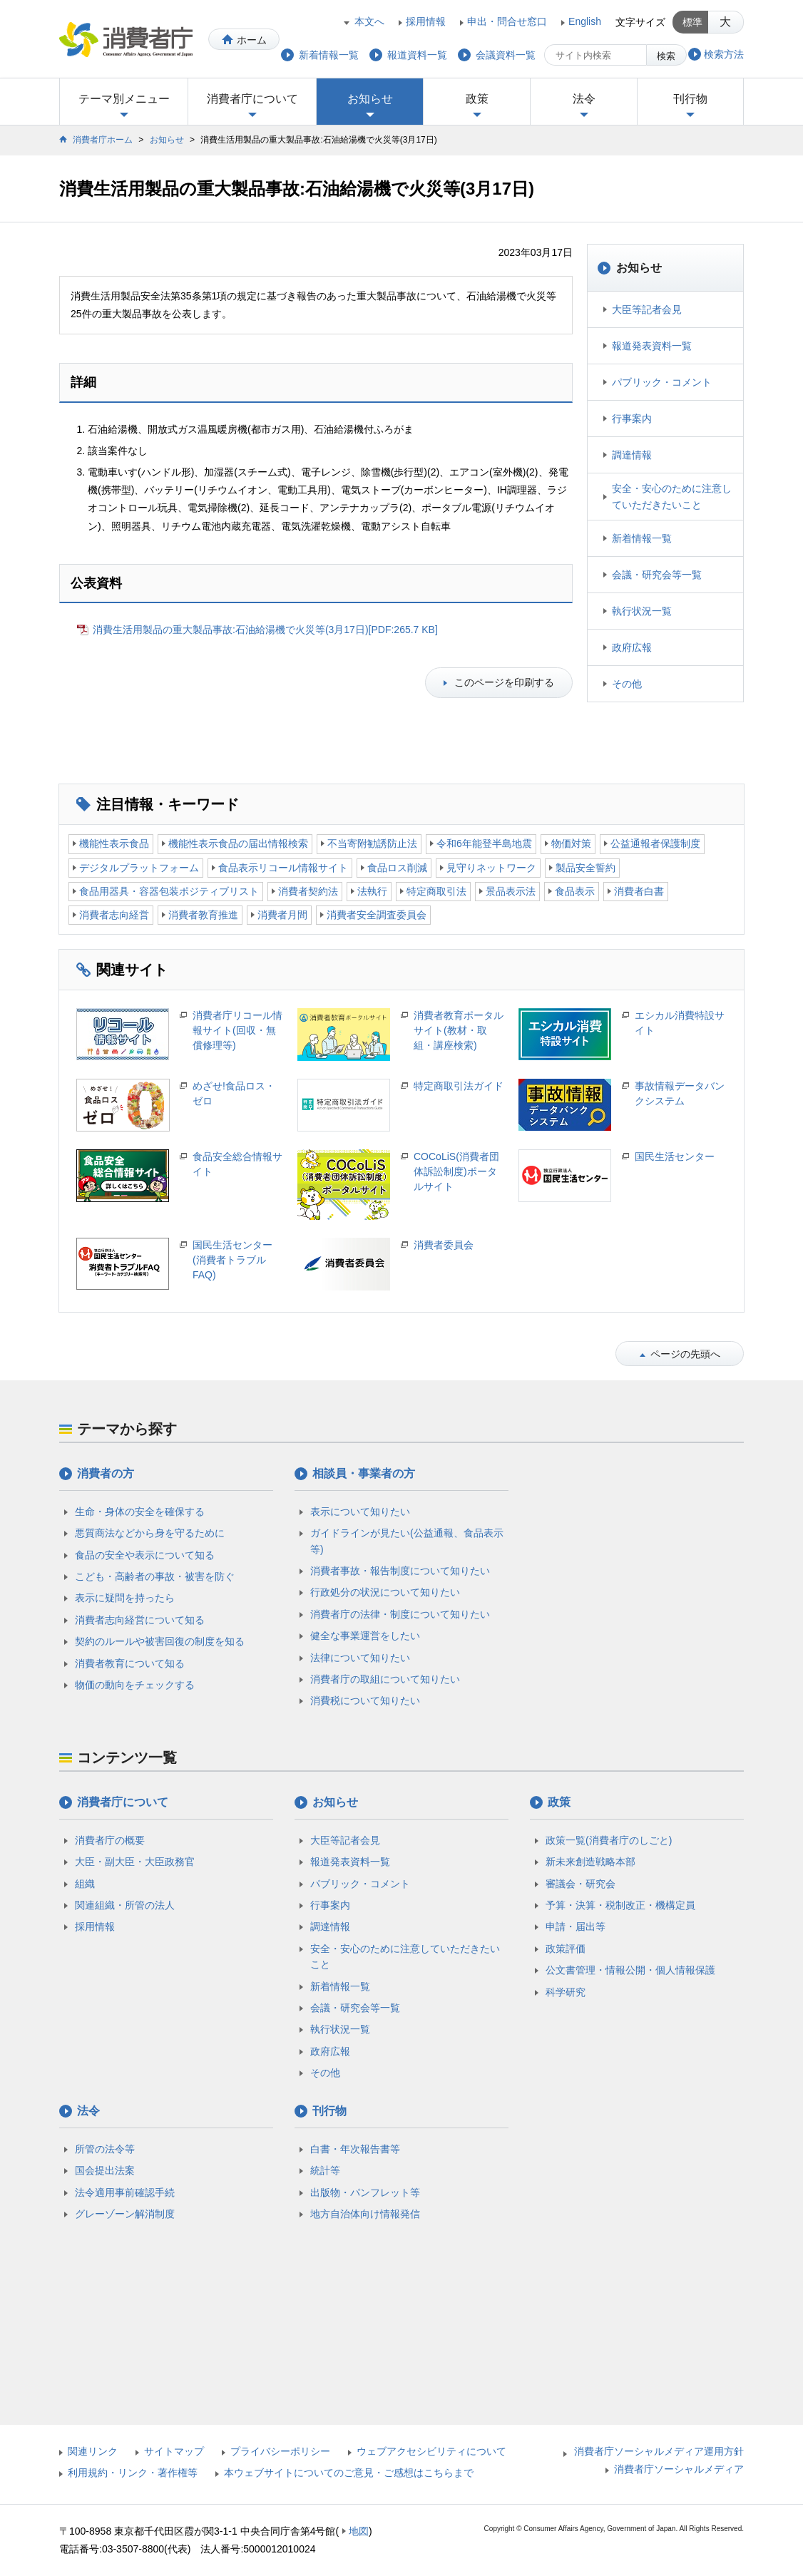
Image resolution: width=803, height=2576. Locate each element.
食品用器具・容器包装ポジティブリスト (169, 891)
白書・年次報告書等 (355, 2149)
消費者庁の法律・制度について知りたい (400, 1614)
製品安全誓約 (585, 867)
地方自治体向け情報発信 (365, 2214)
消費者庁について (252, 99)
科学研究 (565, 1992)
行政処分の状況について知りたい (385, 1592)
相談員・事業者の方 (363, 1473)
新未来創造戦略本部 (590, 1861)
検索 (666, 56)
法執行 (372, 891)
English (584, 21)
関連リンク (93, 2451)
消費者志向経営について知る (140, 1620)
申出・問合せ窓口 (507, 21)
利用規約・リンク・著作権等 (133, 2472)
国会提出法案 (105, 2170)
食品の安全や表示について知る (145, 1555)
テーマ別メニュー (124, 99)
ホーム (252, 40)
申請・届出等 (575, 1926)
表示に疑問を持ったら (125, 1597)
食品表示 (575, 891)
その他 (627, 683)
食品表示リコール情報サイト (283, 867)
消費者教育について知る (130, 1663)
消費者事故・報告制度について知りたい (400, 1570)
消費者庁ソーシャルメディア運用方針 (659, 2451)
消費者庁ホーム (103, 140)
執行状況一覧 (642, 611)
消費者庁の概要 (110, 1840)
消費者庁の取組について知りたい (385, 1679)
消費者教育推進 (203, 914)
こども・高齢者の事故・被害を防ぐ (155, 1576)
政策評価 (565, 1948)
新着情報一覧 (642, 538)
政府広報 (632, 647)
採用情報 (426, 21)
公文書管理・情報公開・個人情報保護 (630, 1970)
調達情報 (632, 455)
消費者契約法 (308, 891)
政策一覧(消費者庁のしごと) (609, 1840)
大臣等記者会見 (647, 309)
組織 (85, 1883)
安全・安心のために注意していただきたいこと (672, 496)
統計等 (325, 2170)
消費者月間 (282, 914)
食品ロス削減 (397, 867)
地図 (359, 2531)
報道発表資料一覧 (652, 345)
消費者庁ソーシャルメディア (679, 2469)
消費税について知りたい (365, 1700)
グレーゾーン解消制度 (125, 2214)
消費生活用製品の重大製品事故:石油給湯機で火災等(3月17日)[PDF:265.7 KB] (265, 629)
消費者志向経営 (114, 914)
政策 (477, 99)
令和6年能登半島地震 (484, 843)
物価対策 (571, 843)
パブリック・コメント (662, 382)
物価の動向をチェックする (135, 1684)
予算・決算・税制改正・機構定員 (620, 1905)
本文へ (369, 21)
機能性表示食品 (114, 843)
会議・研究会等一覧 (657, 574)
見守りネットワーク (491, 867)
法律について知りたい (360, 1657)
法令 (584, 99)
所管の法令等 (105, 2149)
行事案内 (632, 418)
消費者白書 (639, 891)
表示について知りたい (360, 1511)
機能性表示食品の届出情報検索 (238, 843)
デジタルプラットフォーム (139, 867)
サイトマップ (174, 2451)
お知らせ (370, 99)
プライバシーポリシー (280, 2451)
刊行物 (690, 99)
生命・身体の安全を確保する (140, 1511)
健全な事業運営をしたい (365, 1635)
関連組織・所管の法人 (125, 1905)
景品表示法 (511, 891)
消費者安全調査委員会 (376, 914)
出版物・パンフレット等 (365, 2192)
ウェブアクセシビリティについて (431, 2451)
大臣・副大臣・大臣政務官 (135, 1861)
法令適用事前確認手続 (125, 2192)
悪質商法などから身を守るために (150, 1533)
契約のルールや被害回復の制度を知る (160, 1641)
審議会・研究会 (580, 1883)
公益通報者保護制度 (655, 843)
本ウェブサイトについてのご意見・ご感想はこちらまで (349, 2472)
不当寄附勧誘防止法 (372, 843)
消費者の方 (105, 1473)
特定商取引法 (436, 891)
